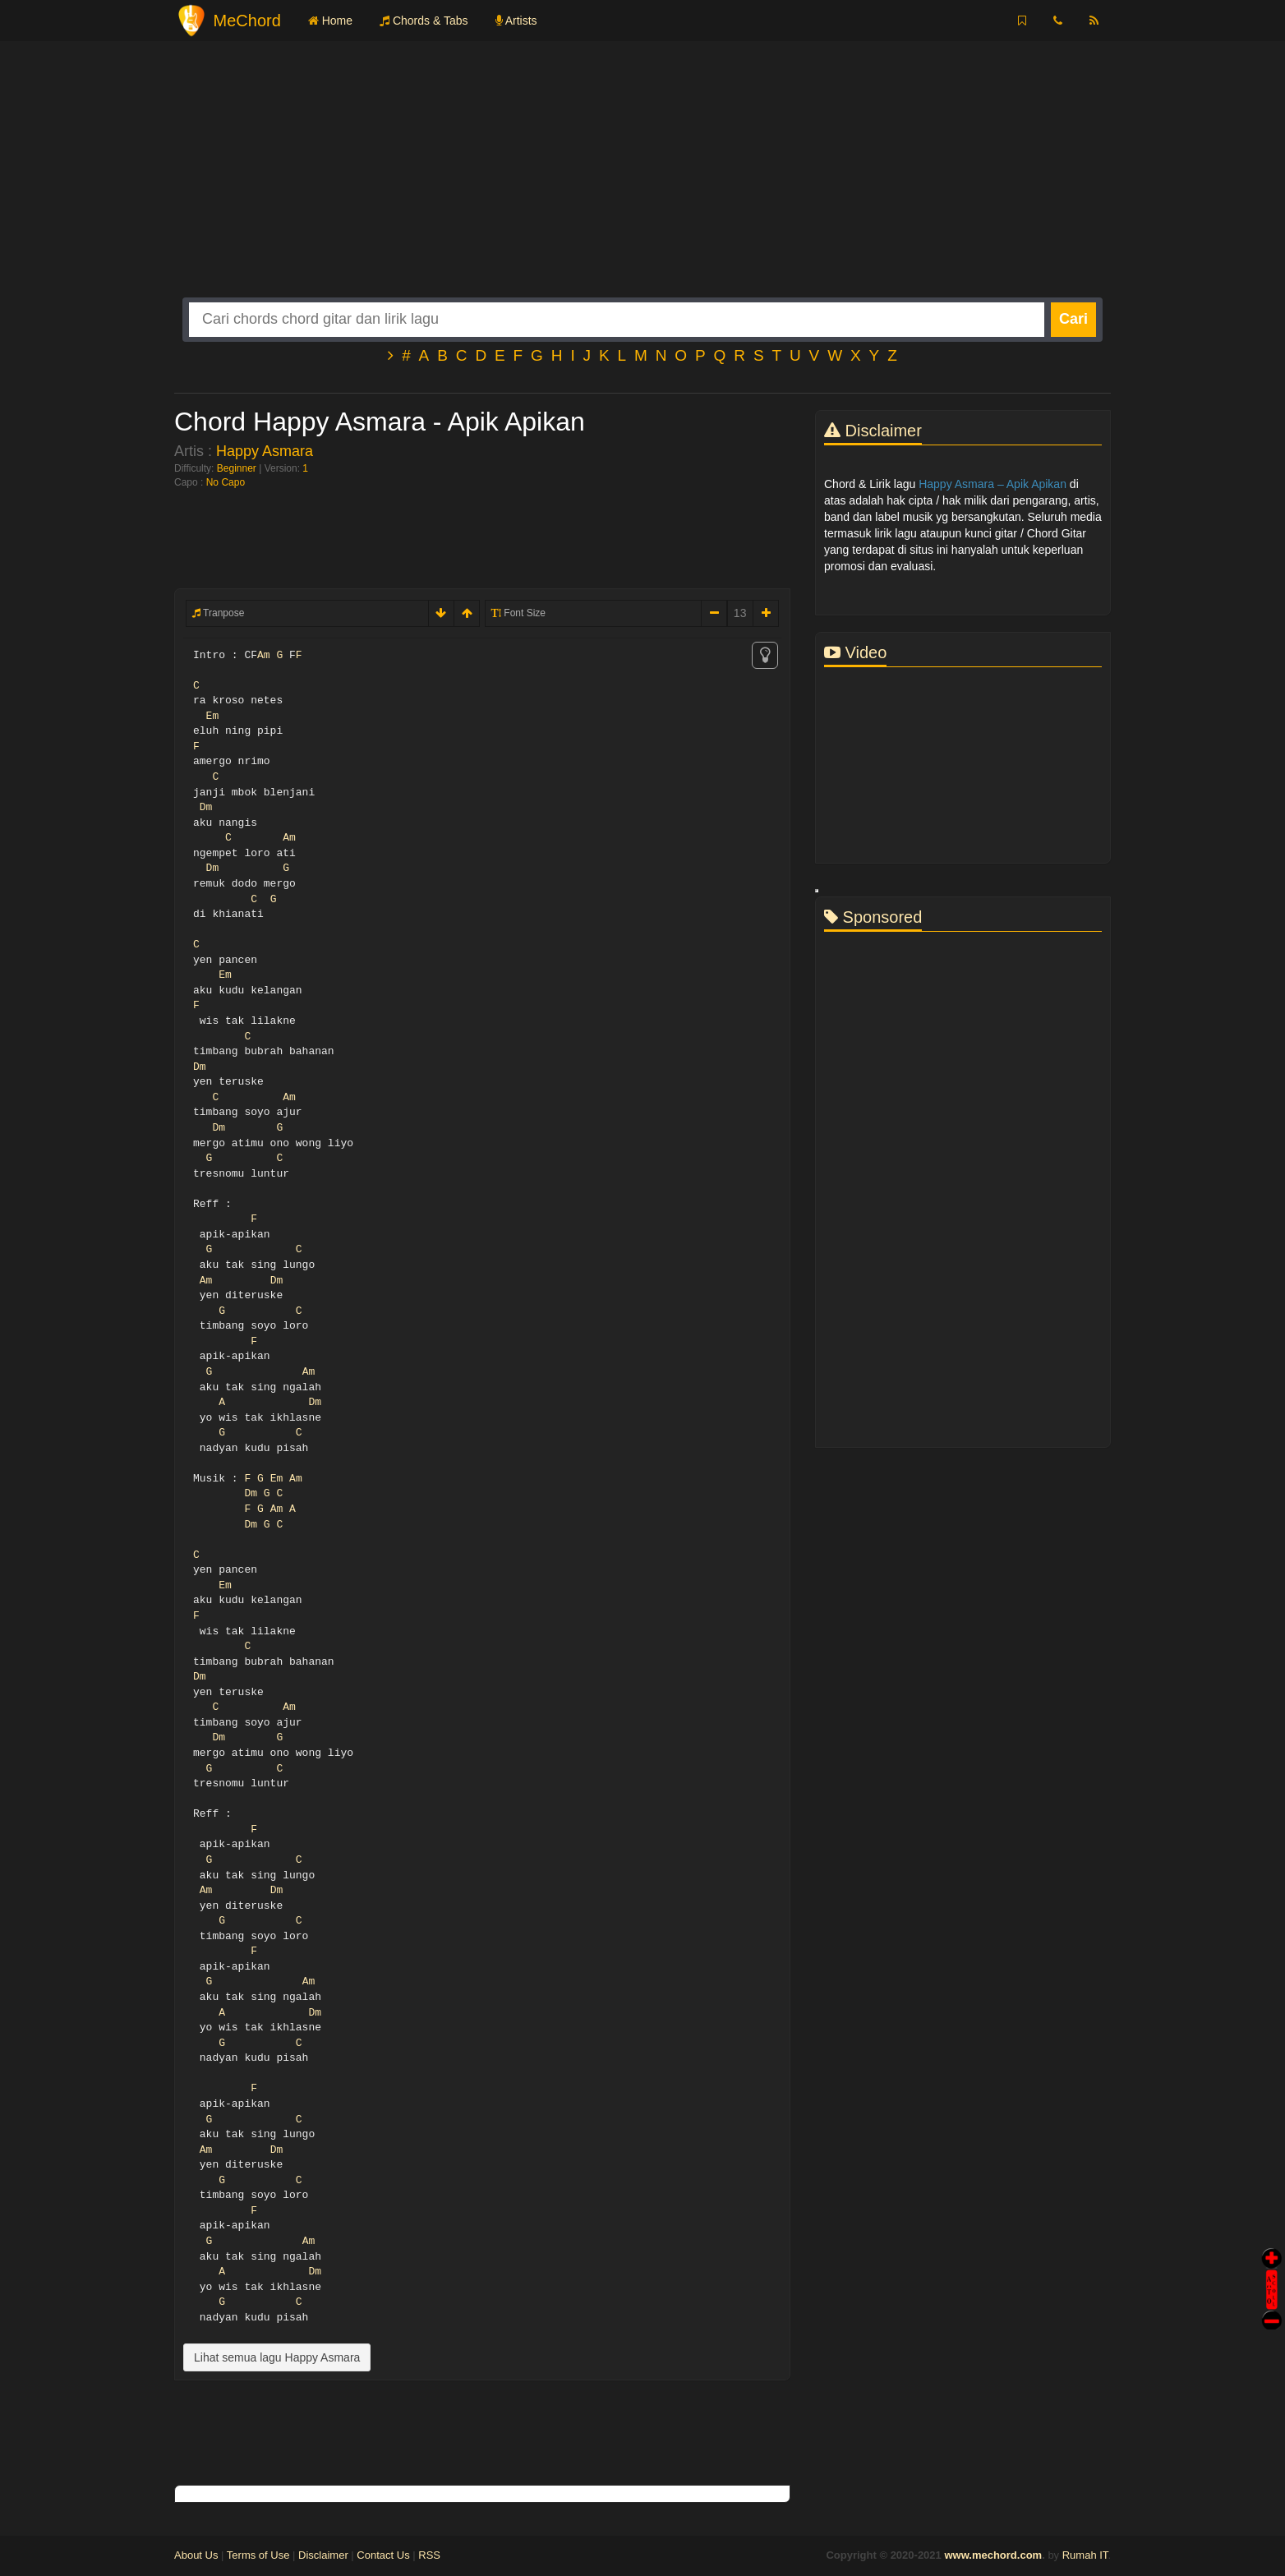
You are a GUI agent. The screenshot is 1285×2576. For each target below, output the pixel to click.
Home (330, 20)
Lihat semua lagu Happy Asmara (277, 2357)
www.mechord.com (993, 2555)
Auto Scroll (1272, 2267)
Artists (516, 20)
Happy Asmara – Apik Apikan (992, 484)
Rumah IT (1085, 2555)
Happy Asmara (264, 451)
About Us (196, 2555)
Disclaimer (323, 2555)
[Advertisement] (642, 182)
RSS (429, 2555)
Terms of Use (258, 2555)
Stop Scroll (1272, 2308)
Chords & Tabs (423, 20)
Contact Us (383, 2555)
